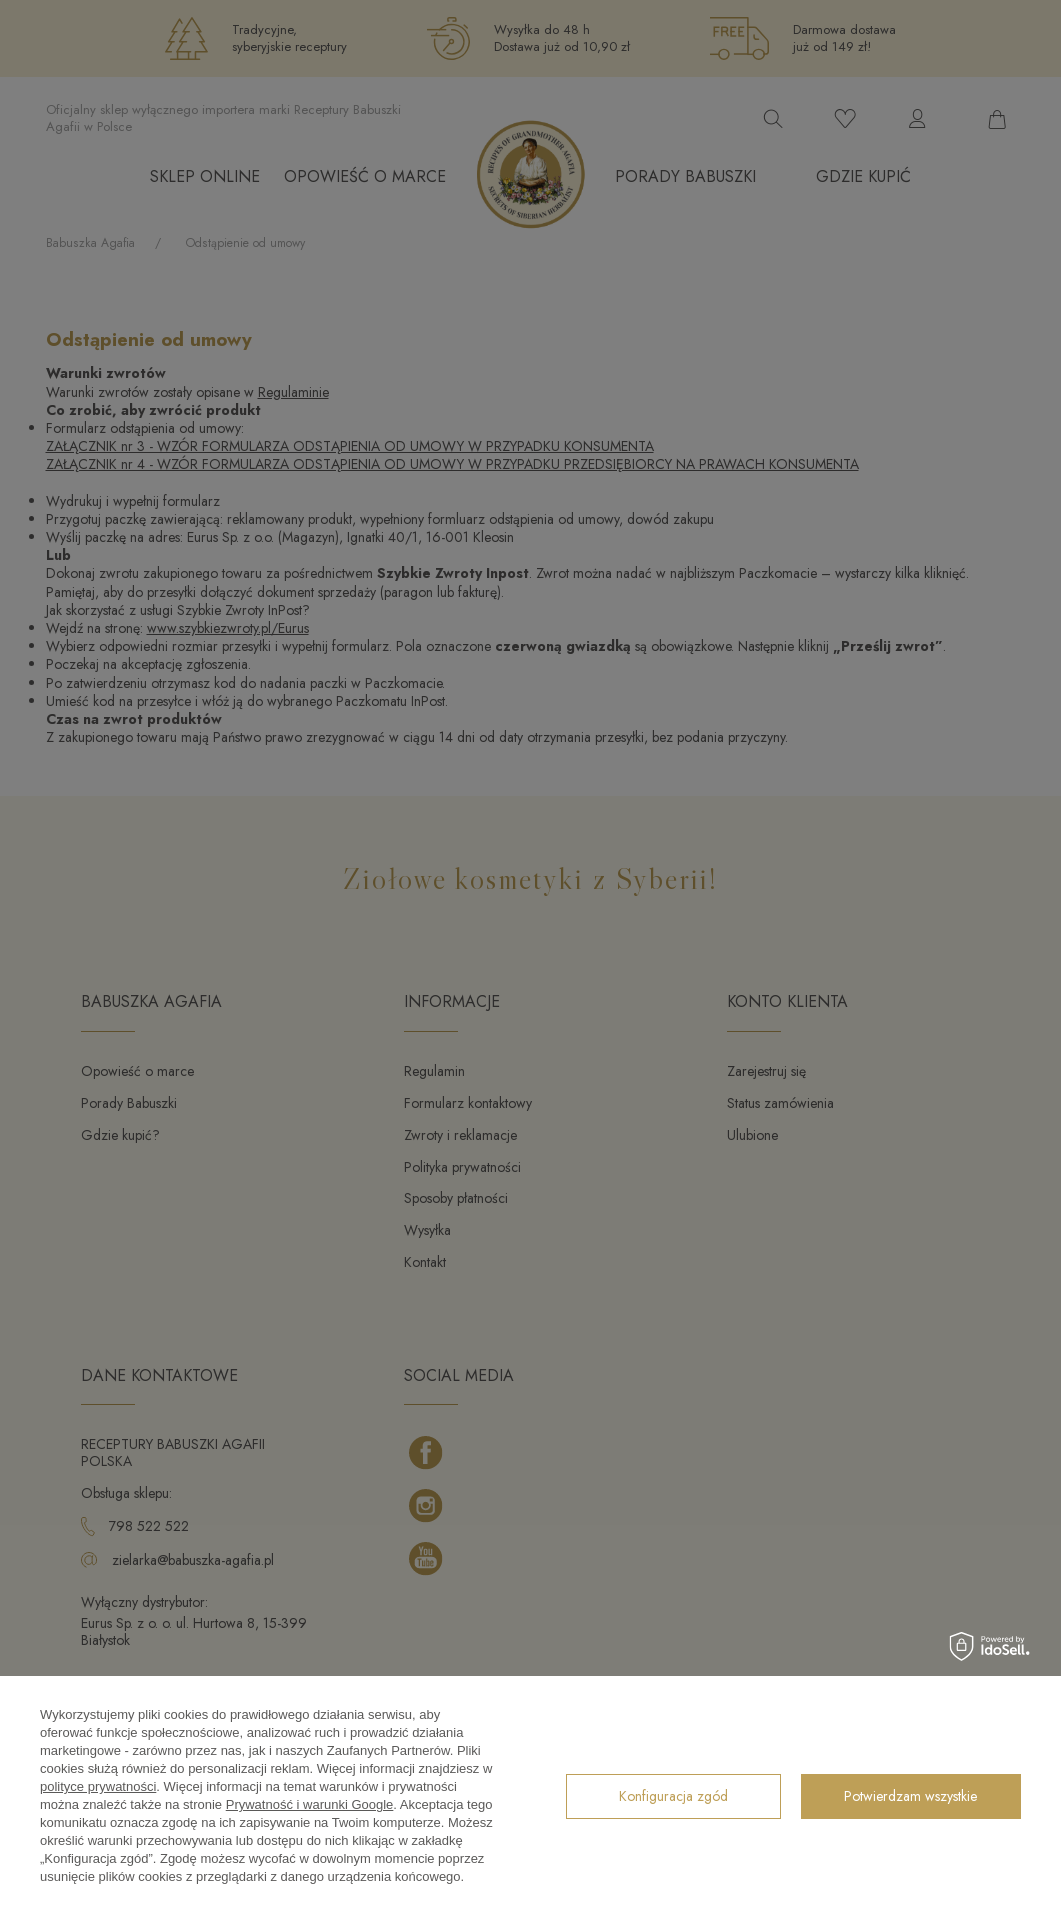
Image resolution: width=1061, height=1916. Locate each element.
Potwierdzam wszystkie (910, 1796)
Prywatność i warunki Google (310, 1804)
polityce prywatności (98, 1786)
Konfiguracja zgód (673, 1796)
